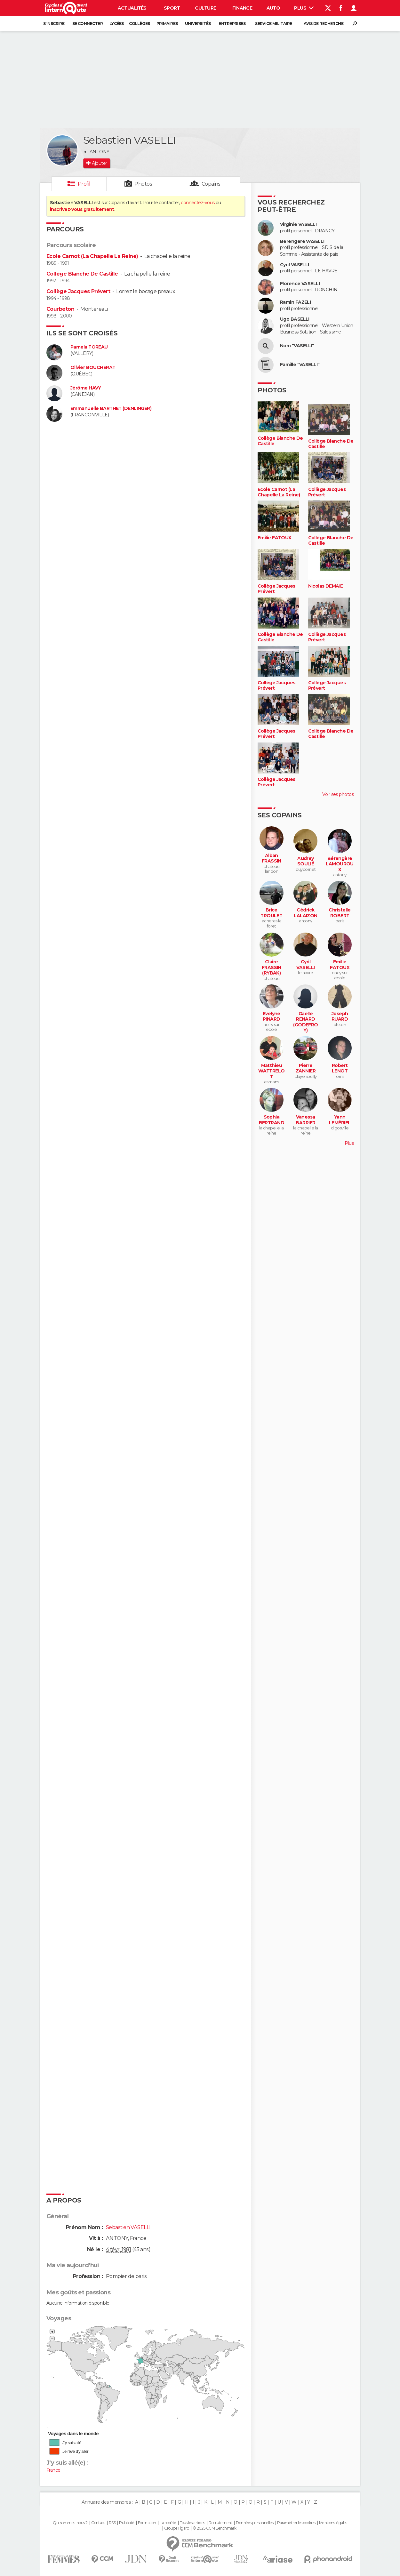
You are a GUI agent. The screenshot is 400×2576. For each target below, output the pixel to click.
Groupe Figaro (176, 2528)
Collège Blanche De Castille (82, 274)
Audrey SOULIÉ (305, 861)
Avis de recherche (323, 23)
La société (168, 2523)
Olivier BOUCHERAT (92, 367)
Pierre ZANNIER (306, 1068)
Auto (273, 8)
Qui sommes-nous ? (70, 2523)
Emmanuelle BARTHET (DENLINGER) (110, 408)
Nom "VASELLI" (297, 346)
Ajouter (99, 163)
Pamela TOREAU (89, 347)
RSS (112, 2523)
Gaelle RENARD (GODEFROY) (305, 1022)
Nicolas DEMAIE (325, 586)
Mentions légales (333, 2523)
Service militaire (273, 23)
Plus (304, 8)
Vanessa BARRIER (305, 1120)
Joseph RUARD (340, 1016)
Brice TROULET (271, 913)
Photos (143, 184)
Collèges (139, 23)
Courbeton (60, 309)
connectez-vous (197, 202)
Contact (98, 2523)
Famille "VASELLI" (299, 364)
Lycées (116, 23)
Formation (147, 2523)
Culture (205, 8)
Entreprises (232, 23)
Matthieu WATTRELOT (271, 1071)
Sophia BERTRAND (271, 1120)
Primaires (167, 23)
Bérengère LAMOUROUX (340, 864)
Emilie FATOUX (275, 538)
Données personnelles (254, 2523)
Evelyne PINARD (271, 1016)
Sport (172, 8)
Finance (242, 8)
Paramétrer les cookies (296, 2523)
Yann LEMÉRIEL (340, 1120)
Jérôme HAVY (85, 388)
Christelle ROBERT (339, 913)
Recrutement (220, 2523)
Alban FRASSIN (271, 858)
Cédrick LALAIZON (305, 913)
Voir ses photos (338, 794)
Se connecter (87, 23)
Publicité (126, 2523)
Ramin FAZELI (295, 302)
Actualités (132, 8)
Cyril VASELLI (294, 265)
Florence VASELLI (300, 283)
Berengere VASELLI (302, 241)
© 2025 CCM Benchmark (214, 2528)
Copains (211, 184)
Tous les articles (192, 2523)
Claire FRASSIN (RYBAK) (271, 967)
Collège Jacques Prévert (78, 291)
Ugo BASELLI (294, 319)
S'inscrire (53, 23)
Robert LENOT (340, 1068)
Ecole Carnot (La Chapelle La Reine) (92, 256)
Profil (84, 184)
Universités (198, 23)
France (53, 2470)
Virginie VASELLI (298, 224)
